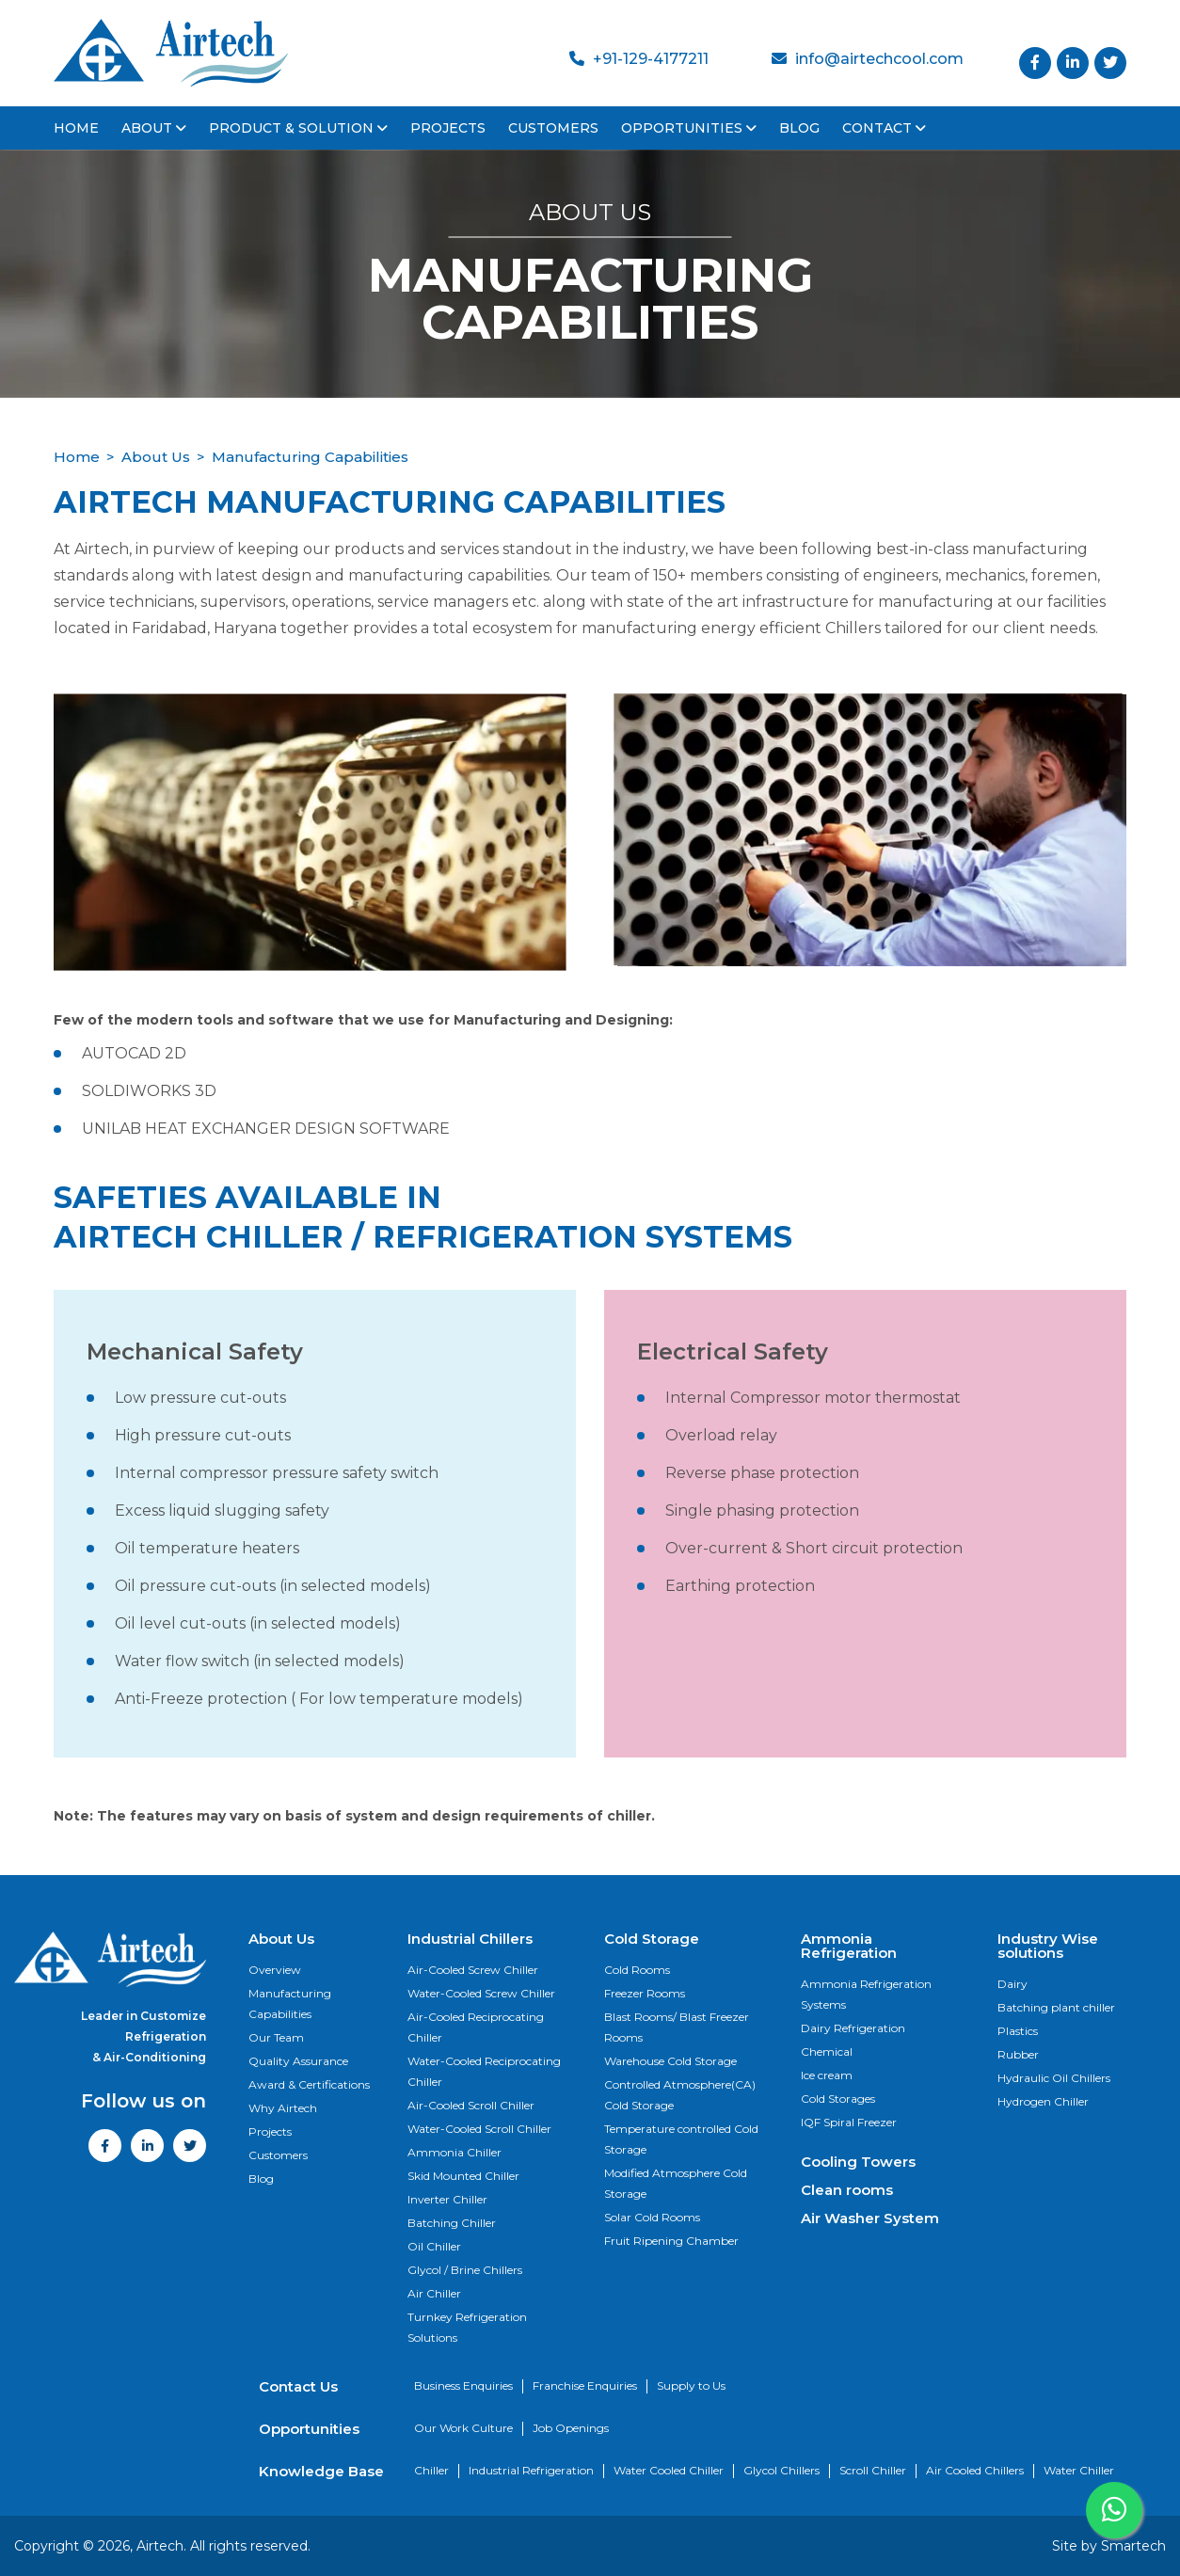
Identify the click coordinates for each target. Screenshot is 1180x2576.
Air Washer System (870, 2218)
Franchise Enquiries (585, 2385)
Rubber (1018, 2054)
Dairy (1012, 1984)
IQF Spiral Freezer (849, 2122)
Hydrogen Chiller (1043, 2101)
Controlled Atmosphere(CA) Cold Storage (680, 2094)
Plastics (1017, 2031)
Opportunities (689, 127)
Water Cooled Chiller (669, 2470)
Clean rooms (847, 2190)
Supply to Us (691, 2385)
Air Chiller (434, 2293)
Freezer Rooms (644, 1993)
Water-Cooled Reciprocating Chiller (484, 2071)
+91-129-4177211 (639, 59)
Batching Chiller (451, 2223)
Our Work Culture (463, 2428)
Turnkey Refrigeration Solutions (467, 2327)
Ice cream (827, 2075)
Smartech (1133, 2545)
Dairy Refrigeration (853, 2028)
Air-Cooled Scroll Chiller (470, 2105)
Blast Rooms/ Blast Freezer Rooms (676, 2027)
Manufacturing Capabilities (289, 2003)
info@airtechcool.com (868, 59)
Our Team (276, 2037)
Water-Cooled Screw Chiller (481, 1993)
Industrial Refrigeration (531, 2470)
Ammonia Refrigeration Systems (866, 1994)
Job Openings (571, 2428)
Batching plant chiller (1056, 2007)
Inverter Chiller (447, 2199)
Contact (884, 127)
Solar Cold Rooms (652, 2217)
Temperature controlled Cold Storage (681, 2139)
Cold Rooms (637, 1970)
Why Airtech (282, 2108)
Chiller (431, 2470)
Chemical (827, 2051)
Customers (553, 127)
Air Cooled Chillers (975, 2470)
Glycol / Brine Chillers (464, 2270)
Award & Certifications (309, 2084)
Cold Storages (838, 2098)
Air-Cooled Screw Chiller (472, 1970)
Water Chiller (1079, 2470)
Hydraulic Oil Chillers (1053, 2078)
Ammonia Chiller (454, 2152)
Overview (274, 1970)
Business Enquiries (463, 2385)
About (153, 127)
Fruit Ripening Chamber (671, 2241)
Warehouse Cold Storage (670, 2061)
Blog (799, 127)
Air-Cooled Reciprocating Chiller (475, 2027)
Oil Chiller (434, 2246)
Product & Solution (298, 127)
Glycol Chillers (781, 2470)
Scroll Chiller (872, 2470)
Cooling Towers (858, 2162)
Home (76, 127)
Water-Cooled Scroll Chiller (479, 2129)
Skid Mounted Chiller (463, 2176)
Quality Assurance (298, 2061)
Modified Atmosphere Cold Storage (675, 2183)
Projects (448, 127)
